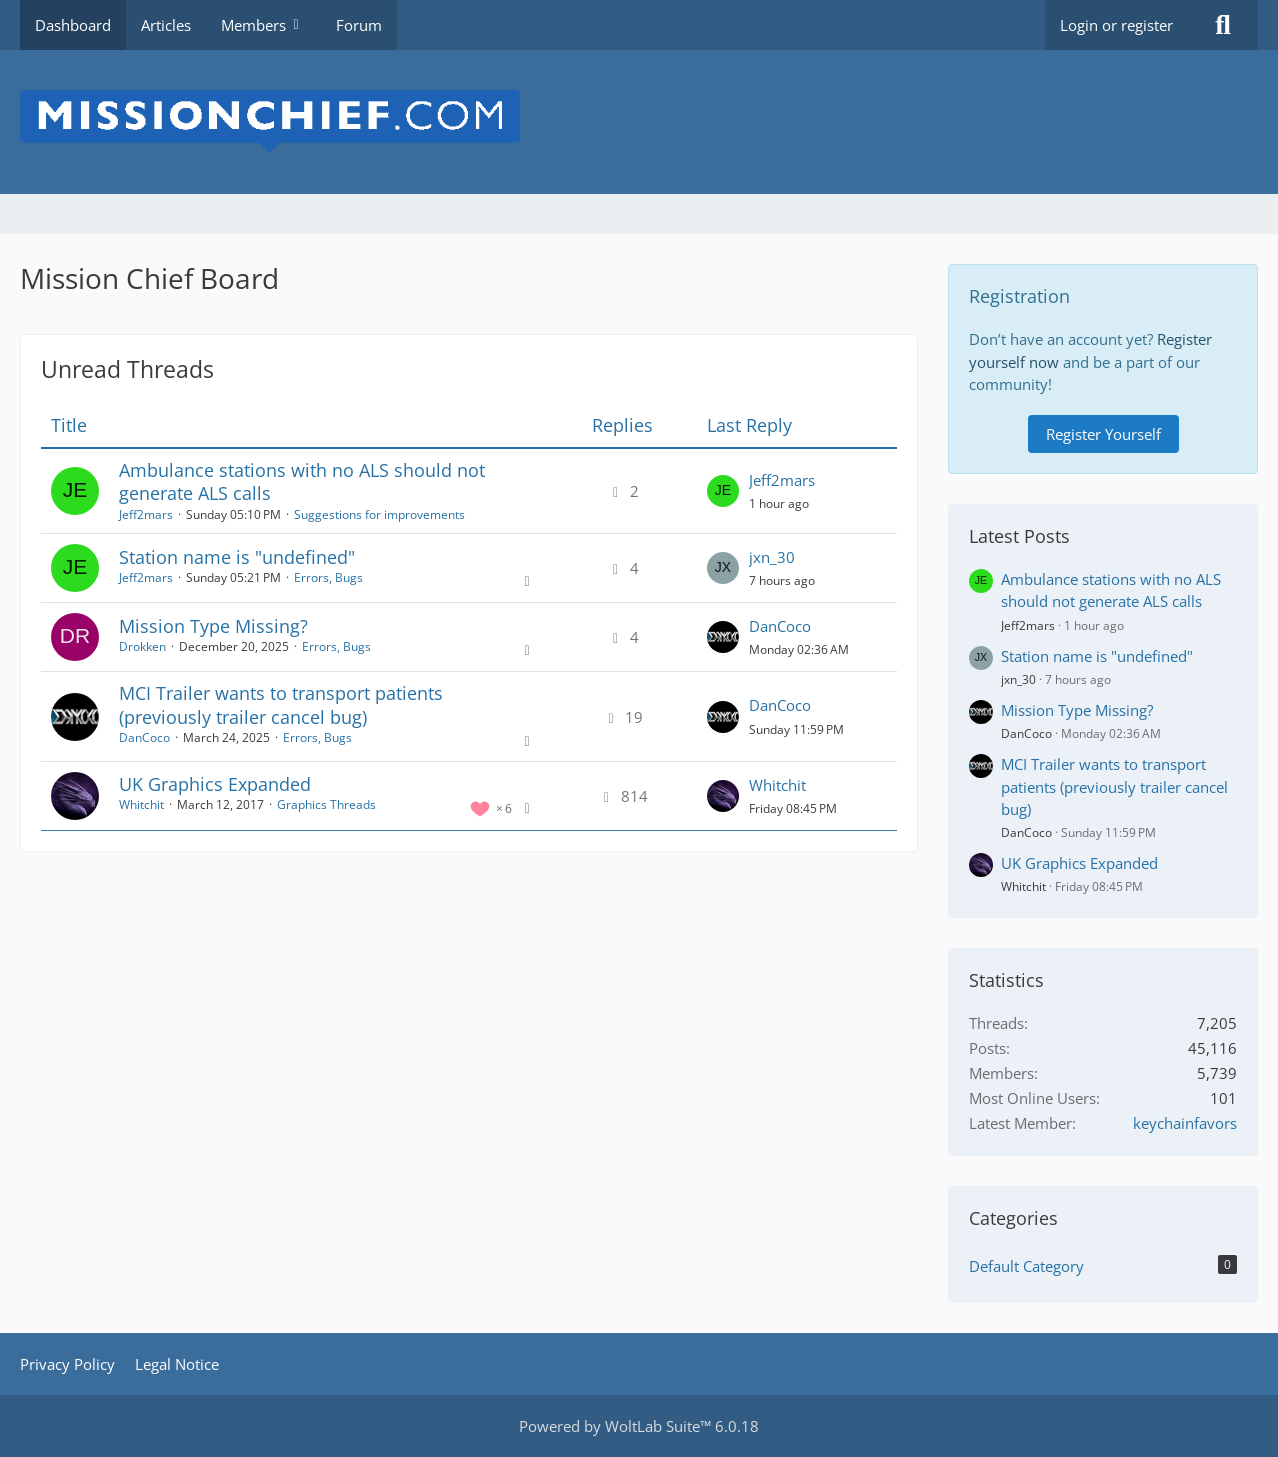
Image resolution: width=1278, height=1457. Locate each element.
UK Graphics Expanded (215, 784)
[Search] (1223, 25)
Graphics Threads (326, 804)
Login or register (1116, 25)
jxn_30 (772, 557)
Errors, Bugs (328, 577)
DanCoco (780, 626)
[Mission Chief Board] (639, 122)
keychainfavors (1185, 1123)
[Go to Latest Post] (723, 491)
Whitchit (141, 804)
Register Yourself (1103, 434)
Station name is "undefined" (237, 557)
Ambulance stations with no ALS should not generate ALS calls (302, 481)
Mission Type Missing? (213, 626)
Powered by (639, 1426)
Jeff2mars (146, 514)
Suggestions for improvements (379, 514)
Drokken (142, 646)
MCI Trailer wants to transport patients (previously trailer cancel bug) (281, 704)
